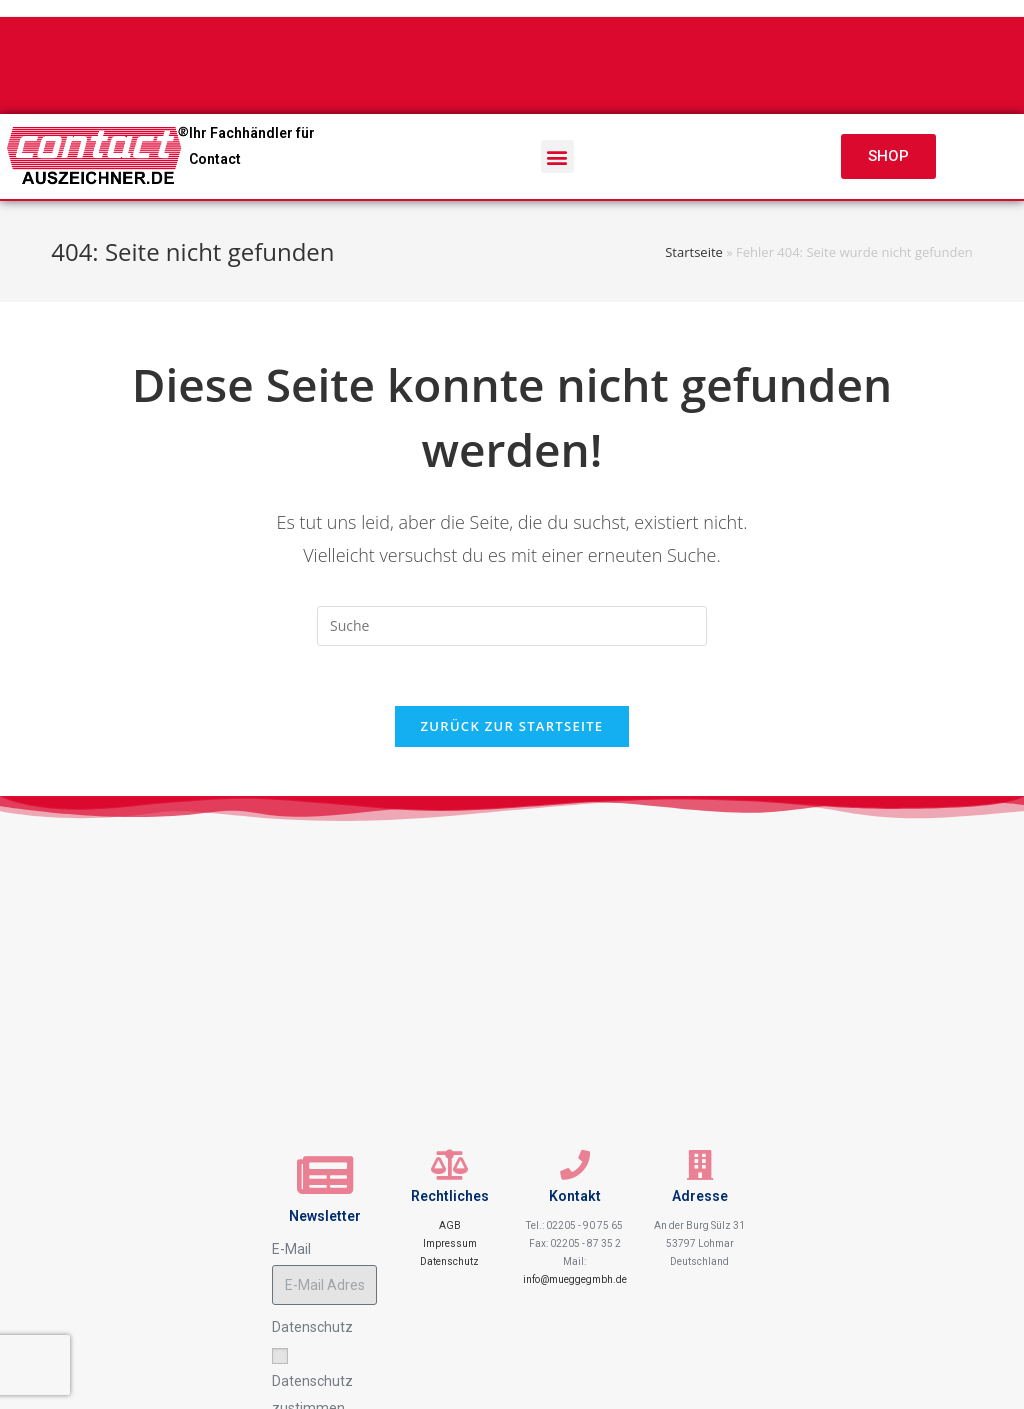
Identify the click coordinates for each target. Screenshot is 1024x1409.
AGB (450, 1225)
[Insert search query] (512, 626)
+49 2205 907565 (433, 53)
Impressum (450, 1243)
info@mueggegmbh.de (575, 1279)
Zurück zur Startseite (512, 726)
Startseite (694, 252)
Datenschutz (449, 1261)
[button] (557, 156)
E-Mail (291, 1249)
